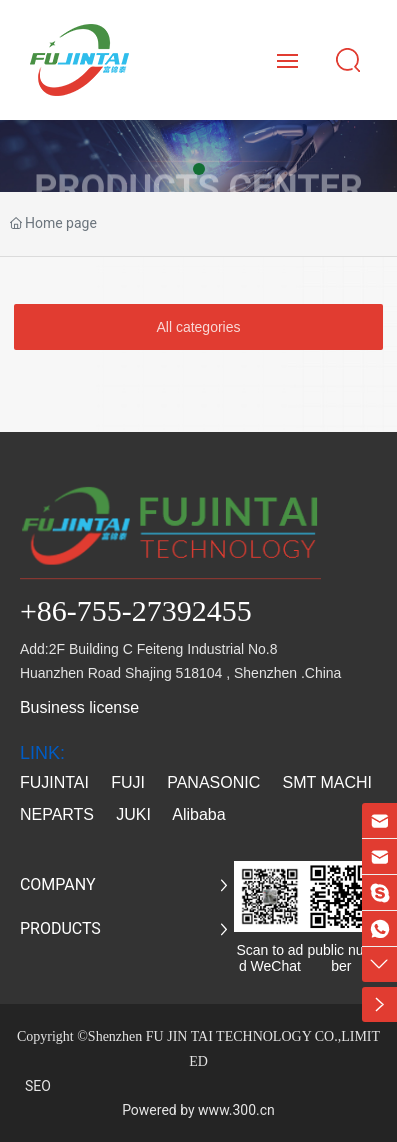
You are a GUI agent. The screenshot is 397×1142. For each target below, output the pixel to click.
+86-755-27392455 (136, 610)
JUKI (133, 814)
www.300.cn (236, 1110)
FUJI (128, 782)
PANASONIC (213, 782)
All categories (198, 327)
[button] (199, 169)
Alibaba (201, 814)
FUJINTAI (54, 782)
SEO (38, 1086)
